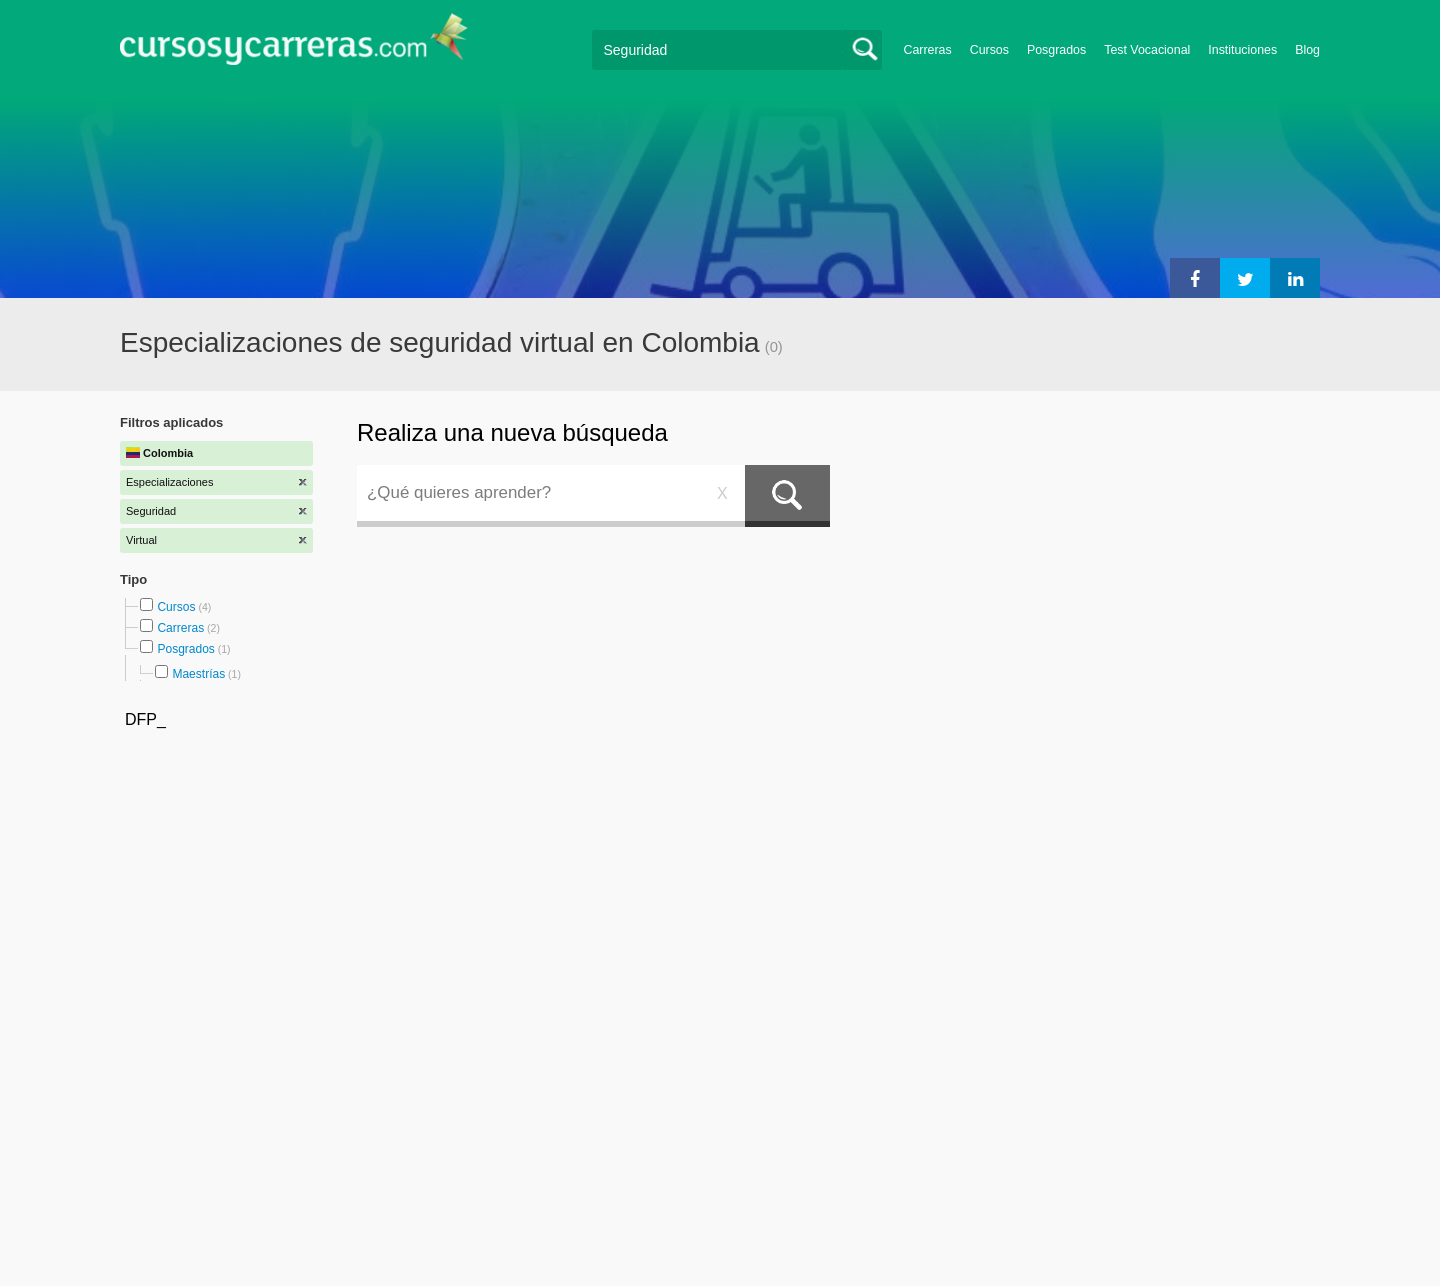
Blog (1307, 50)
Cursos (989, 50)
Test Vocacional (1147, 50)
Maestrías (198, 674)
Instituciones (1242, 50)
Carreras (928, 50)
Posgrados (1056, 50)
